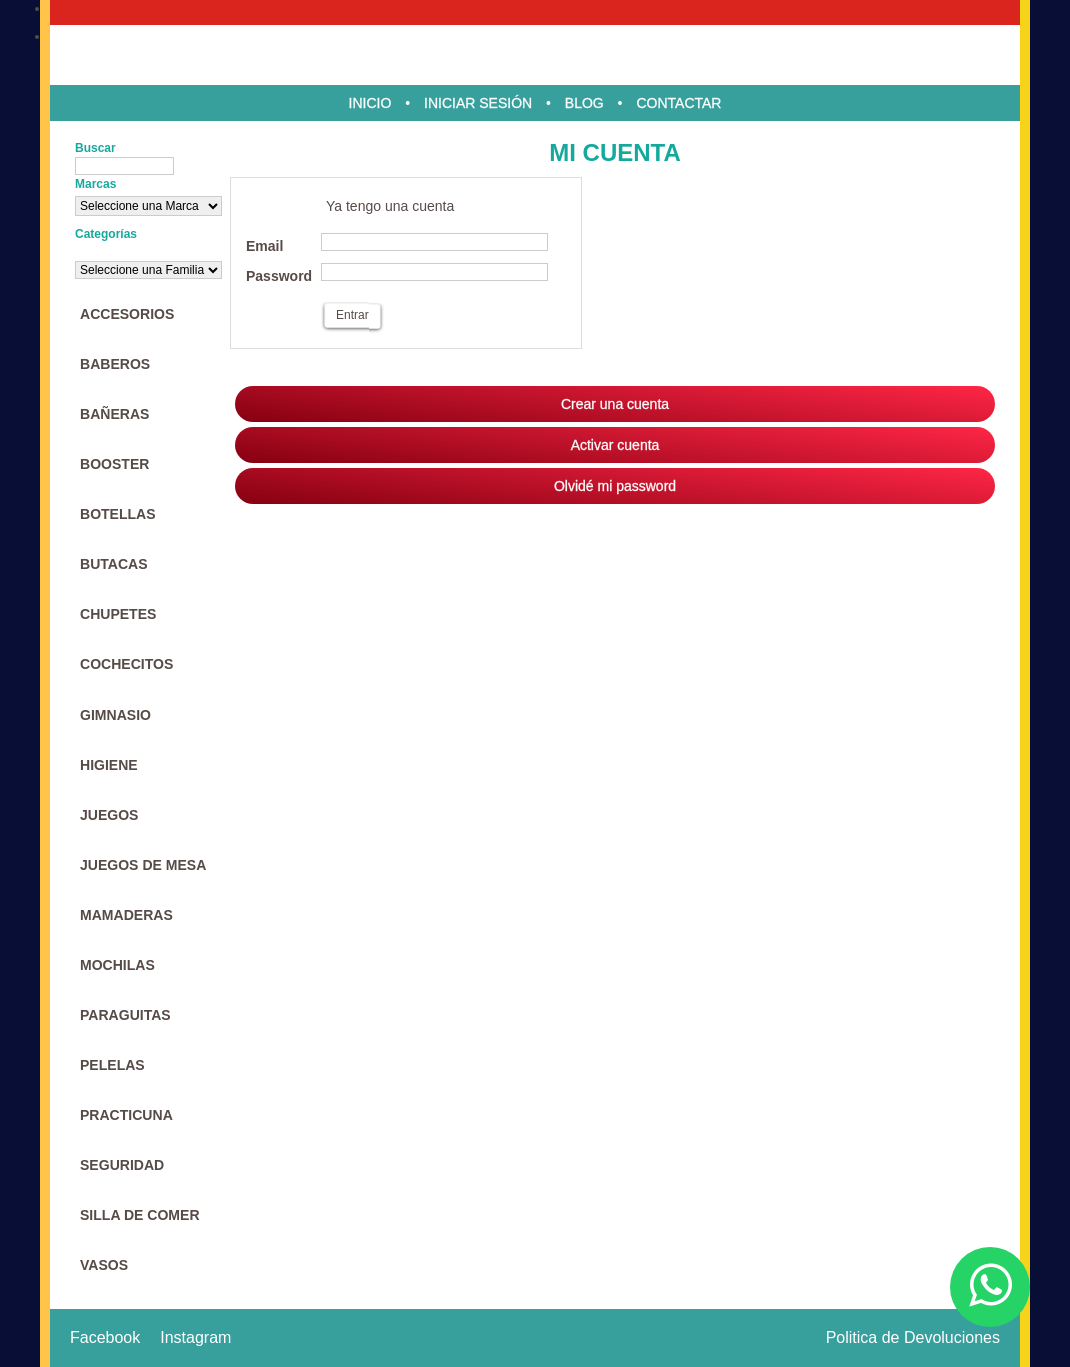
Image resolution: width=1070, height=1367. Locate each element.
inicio (370, 103)
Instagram (195, 1337)
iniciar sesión (478, 103)
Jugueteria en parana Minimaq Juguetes (535, 55)
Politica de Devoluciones (913, 1337)
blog (584, 103)
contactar (678, 103)
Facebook (105, 1337)
